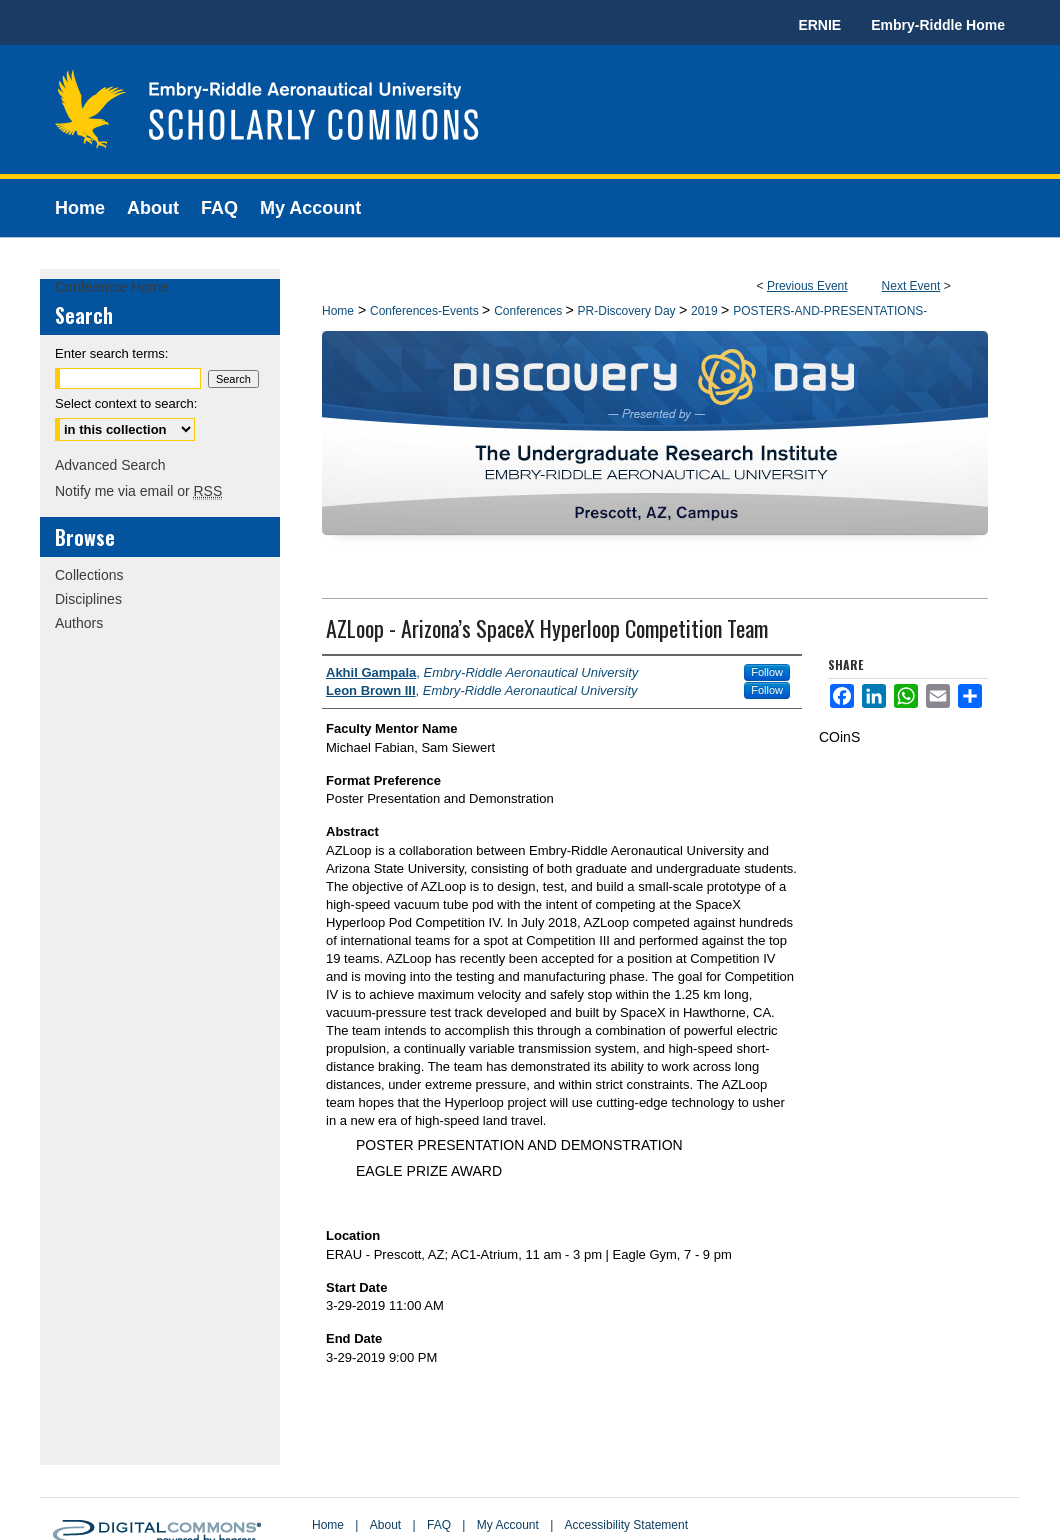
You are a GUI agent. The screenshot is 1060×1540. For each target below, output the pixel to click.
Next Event (911, 286)
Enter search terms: (111, 353)
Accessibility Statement (626, 1525)
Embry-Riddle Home (938, 25)
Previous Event (807, 286)
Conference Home (112, 287)
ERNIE (819, 25)
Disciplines (88, 599)
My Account (508, 1525)
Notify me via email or (138, 491)
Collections (89, 575)
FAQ (439, 1525)
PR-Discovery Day (628, 311)
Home (338, 311)
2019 (706, 311)
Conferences (529, 311)
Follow (767, 672)
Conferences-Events (426, 311)
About (385, 1525)
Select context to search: (126, 403)
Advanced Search (110, 465)
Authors (79, 623)
